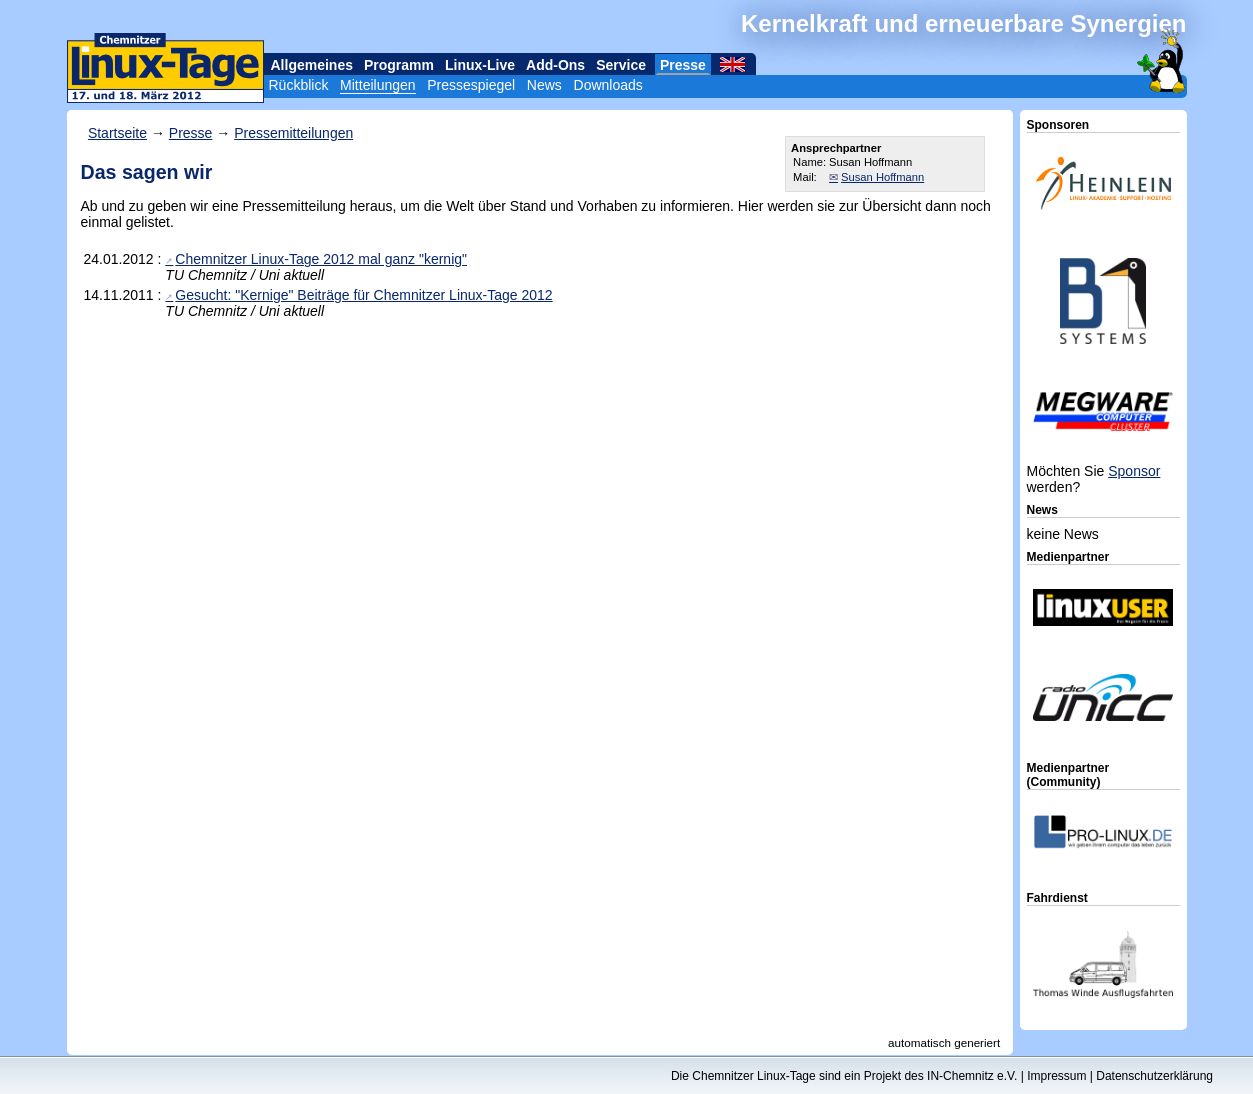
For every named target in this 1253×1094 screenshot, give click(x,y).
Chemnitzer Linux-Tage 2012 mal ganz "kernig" (321, 259)
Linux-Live (480, 65)
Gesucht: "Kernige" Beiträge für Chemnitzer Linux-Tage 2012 (363, 295)
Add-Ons (555, 65)
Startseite (117, 133)
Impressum (1056, 1076)
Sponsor (1134, 471)
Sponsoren (1058, 125)
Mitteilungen (378, 85)
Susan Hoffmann (882, 177)
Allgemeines (312, 65)
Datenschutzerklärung (1154, 1076)
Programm (399, 65)
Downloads (608, 85)
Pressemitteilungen (293, 133)
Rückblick (299, 85)
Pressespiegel (471, 85)
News (544, 85)
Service (621, 65)
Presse (683, 65)
